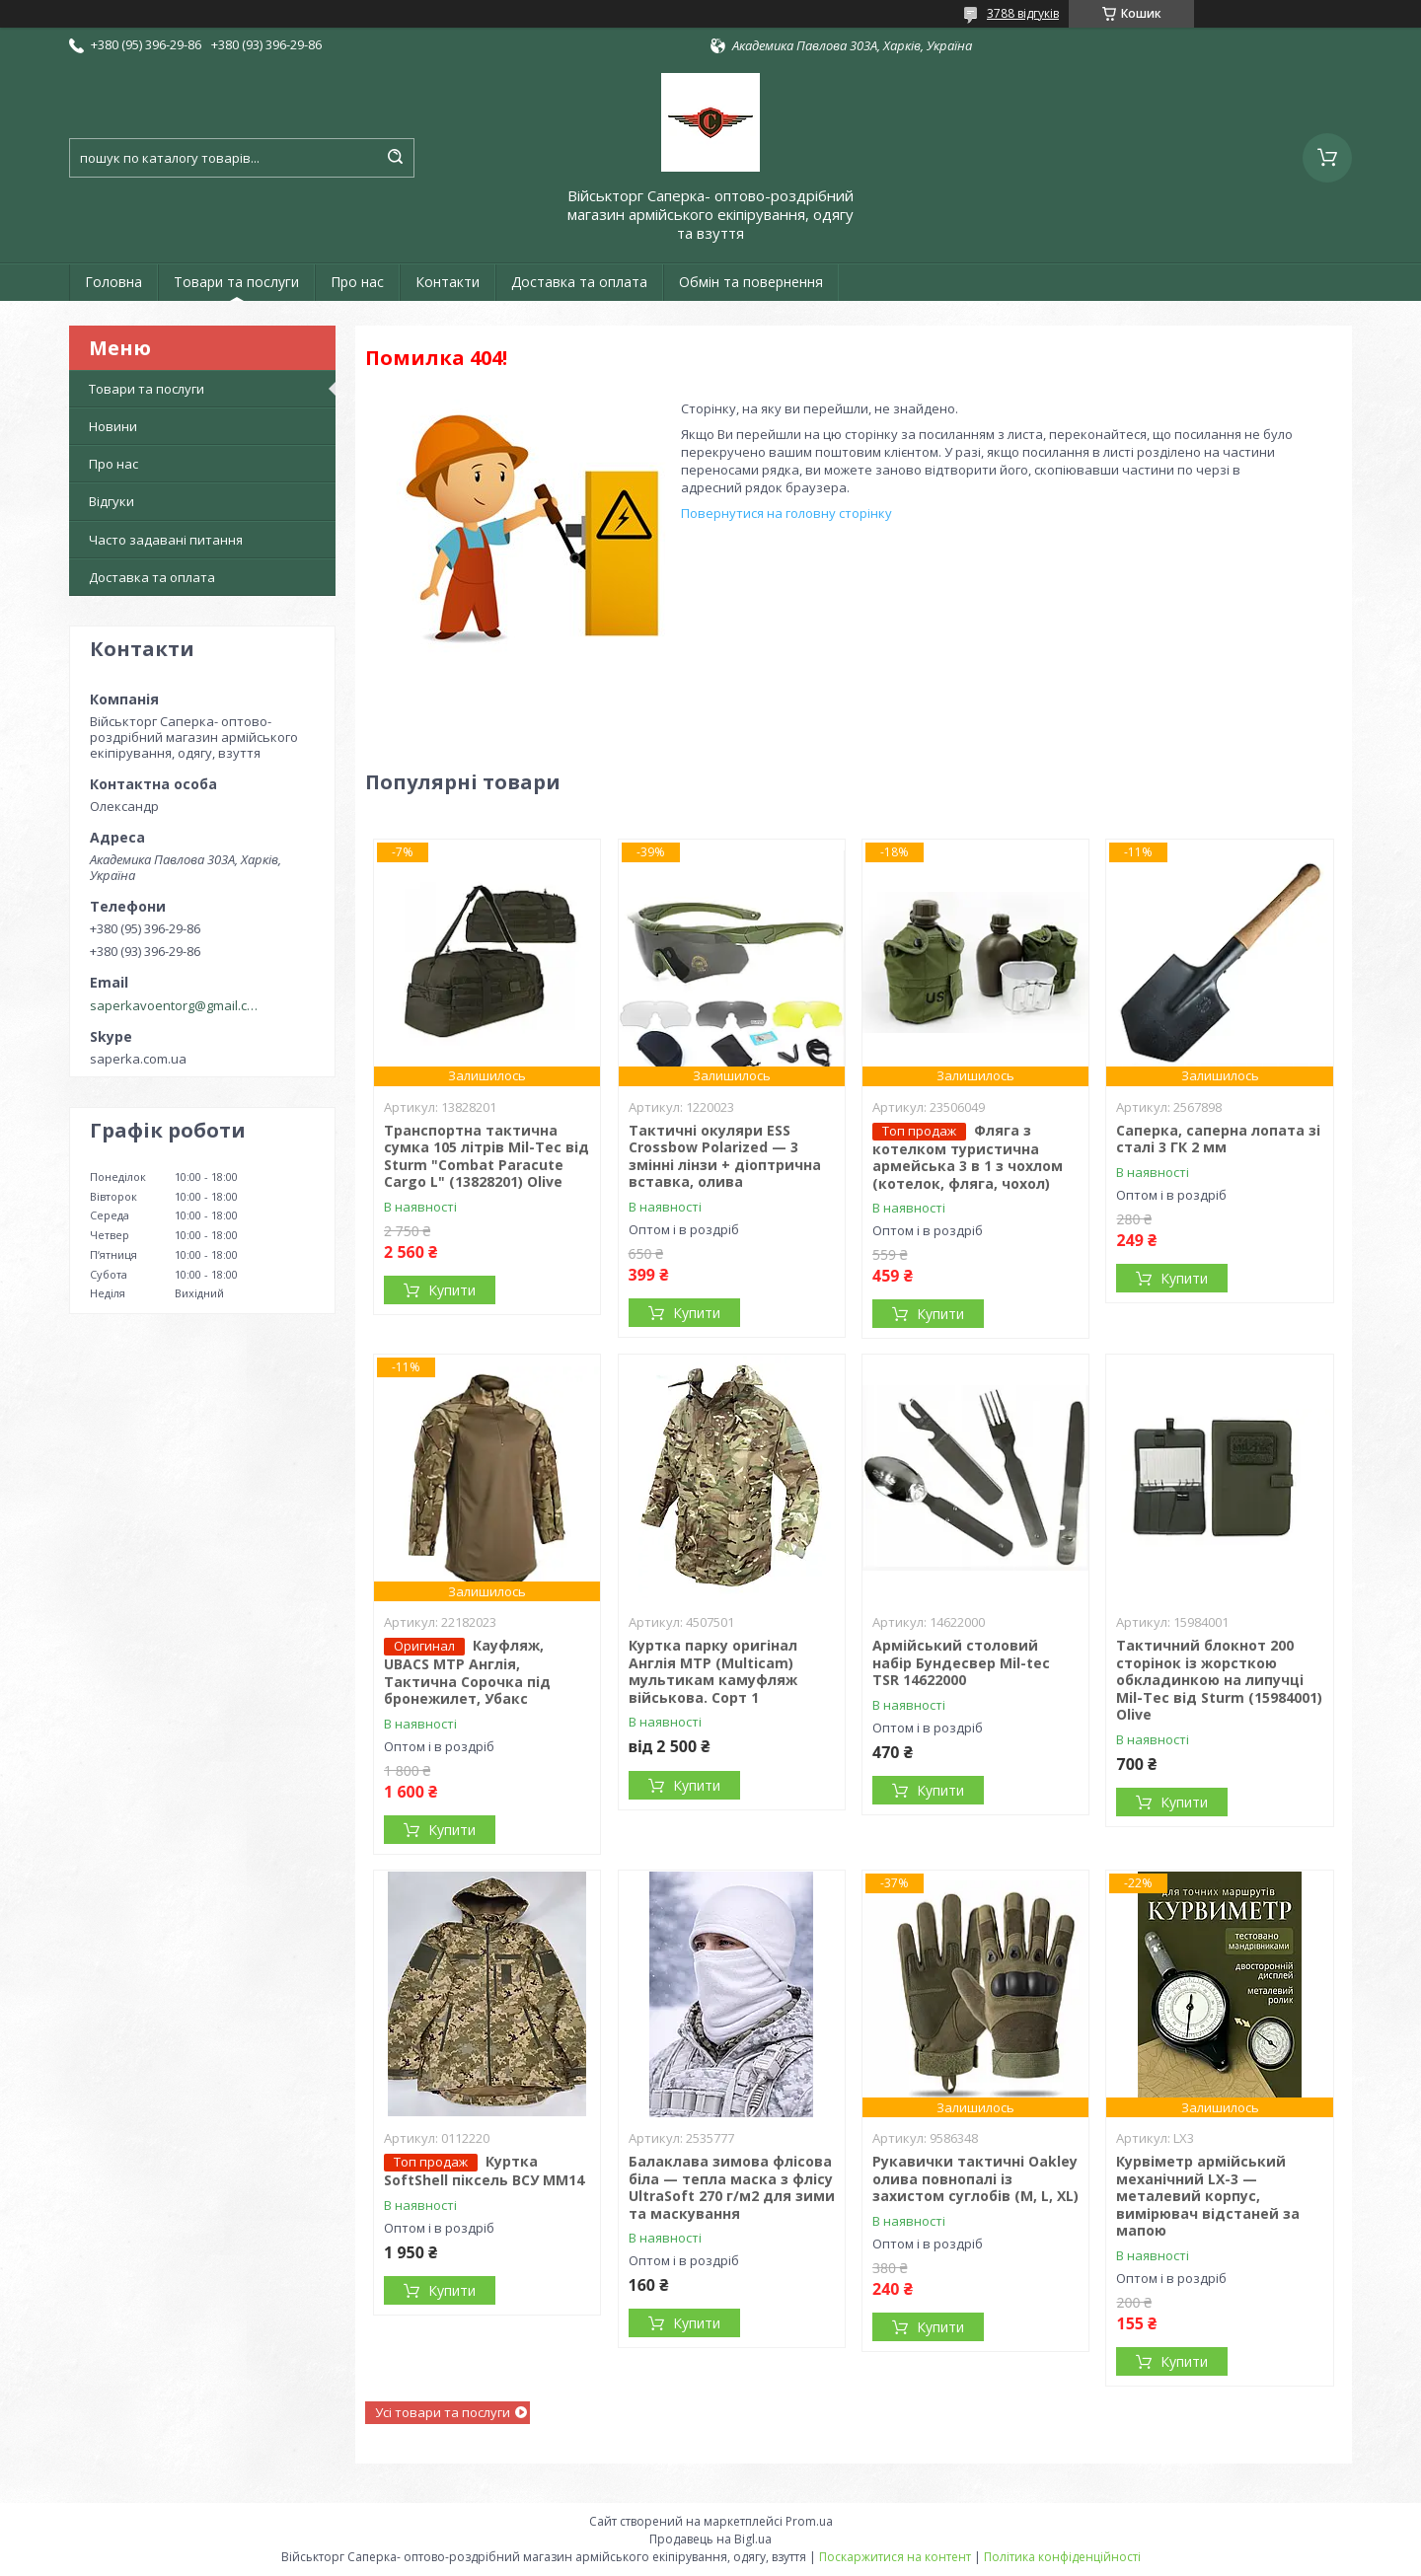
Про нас (357, 281)
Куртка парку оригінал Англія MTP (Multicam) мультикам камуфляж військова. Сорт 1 (713, 1671)
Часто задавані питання (166, 540)
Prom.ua (809, 2521)
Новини (113, 426)
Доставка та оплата (579, 281)
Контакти (447, 281)
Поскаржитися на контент (895, 2556)
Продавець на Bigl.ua (710, 2539)
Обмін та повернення (751, 281)
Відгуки (111, 501)
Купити (452, 1290)
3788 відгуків (1023, 13)
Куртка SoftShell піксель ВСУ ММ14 (484, 2170)
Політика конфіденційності (1062, 2556)
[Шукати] (394, 158)
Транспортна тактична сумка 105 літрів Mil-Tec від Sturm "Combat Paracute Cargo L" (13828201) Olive (486, 1156)
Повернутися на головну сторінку (786, 513)
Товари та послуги (236, 281)
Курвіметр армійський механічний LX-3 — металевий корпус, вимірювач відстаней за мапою (1208, 2196)
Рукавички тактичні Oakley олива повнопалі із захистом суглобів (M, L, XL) (975, 2178)
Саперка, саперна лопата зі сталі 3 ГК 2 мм (1218, 1139)
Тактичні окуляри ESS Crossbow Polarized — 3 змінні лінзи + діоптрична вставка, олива (725, 1156)
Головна (113, 281)
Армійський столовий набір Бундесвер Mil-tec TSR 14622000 (961, 1662)
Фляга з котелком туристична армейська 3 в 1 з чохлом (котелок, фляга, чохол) (967, 1157)
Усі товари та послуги (442, 2412)
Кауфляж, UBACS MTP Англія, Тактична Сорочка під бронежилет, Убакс (467, 1672)
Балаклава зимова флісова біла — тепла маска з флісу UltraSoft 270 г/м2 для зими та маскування (732, 2187)
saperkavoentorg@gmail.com (176, 1005)
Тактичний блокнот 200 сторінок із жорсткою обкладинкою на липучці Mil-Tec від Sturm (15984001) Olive (1219, 1680)
